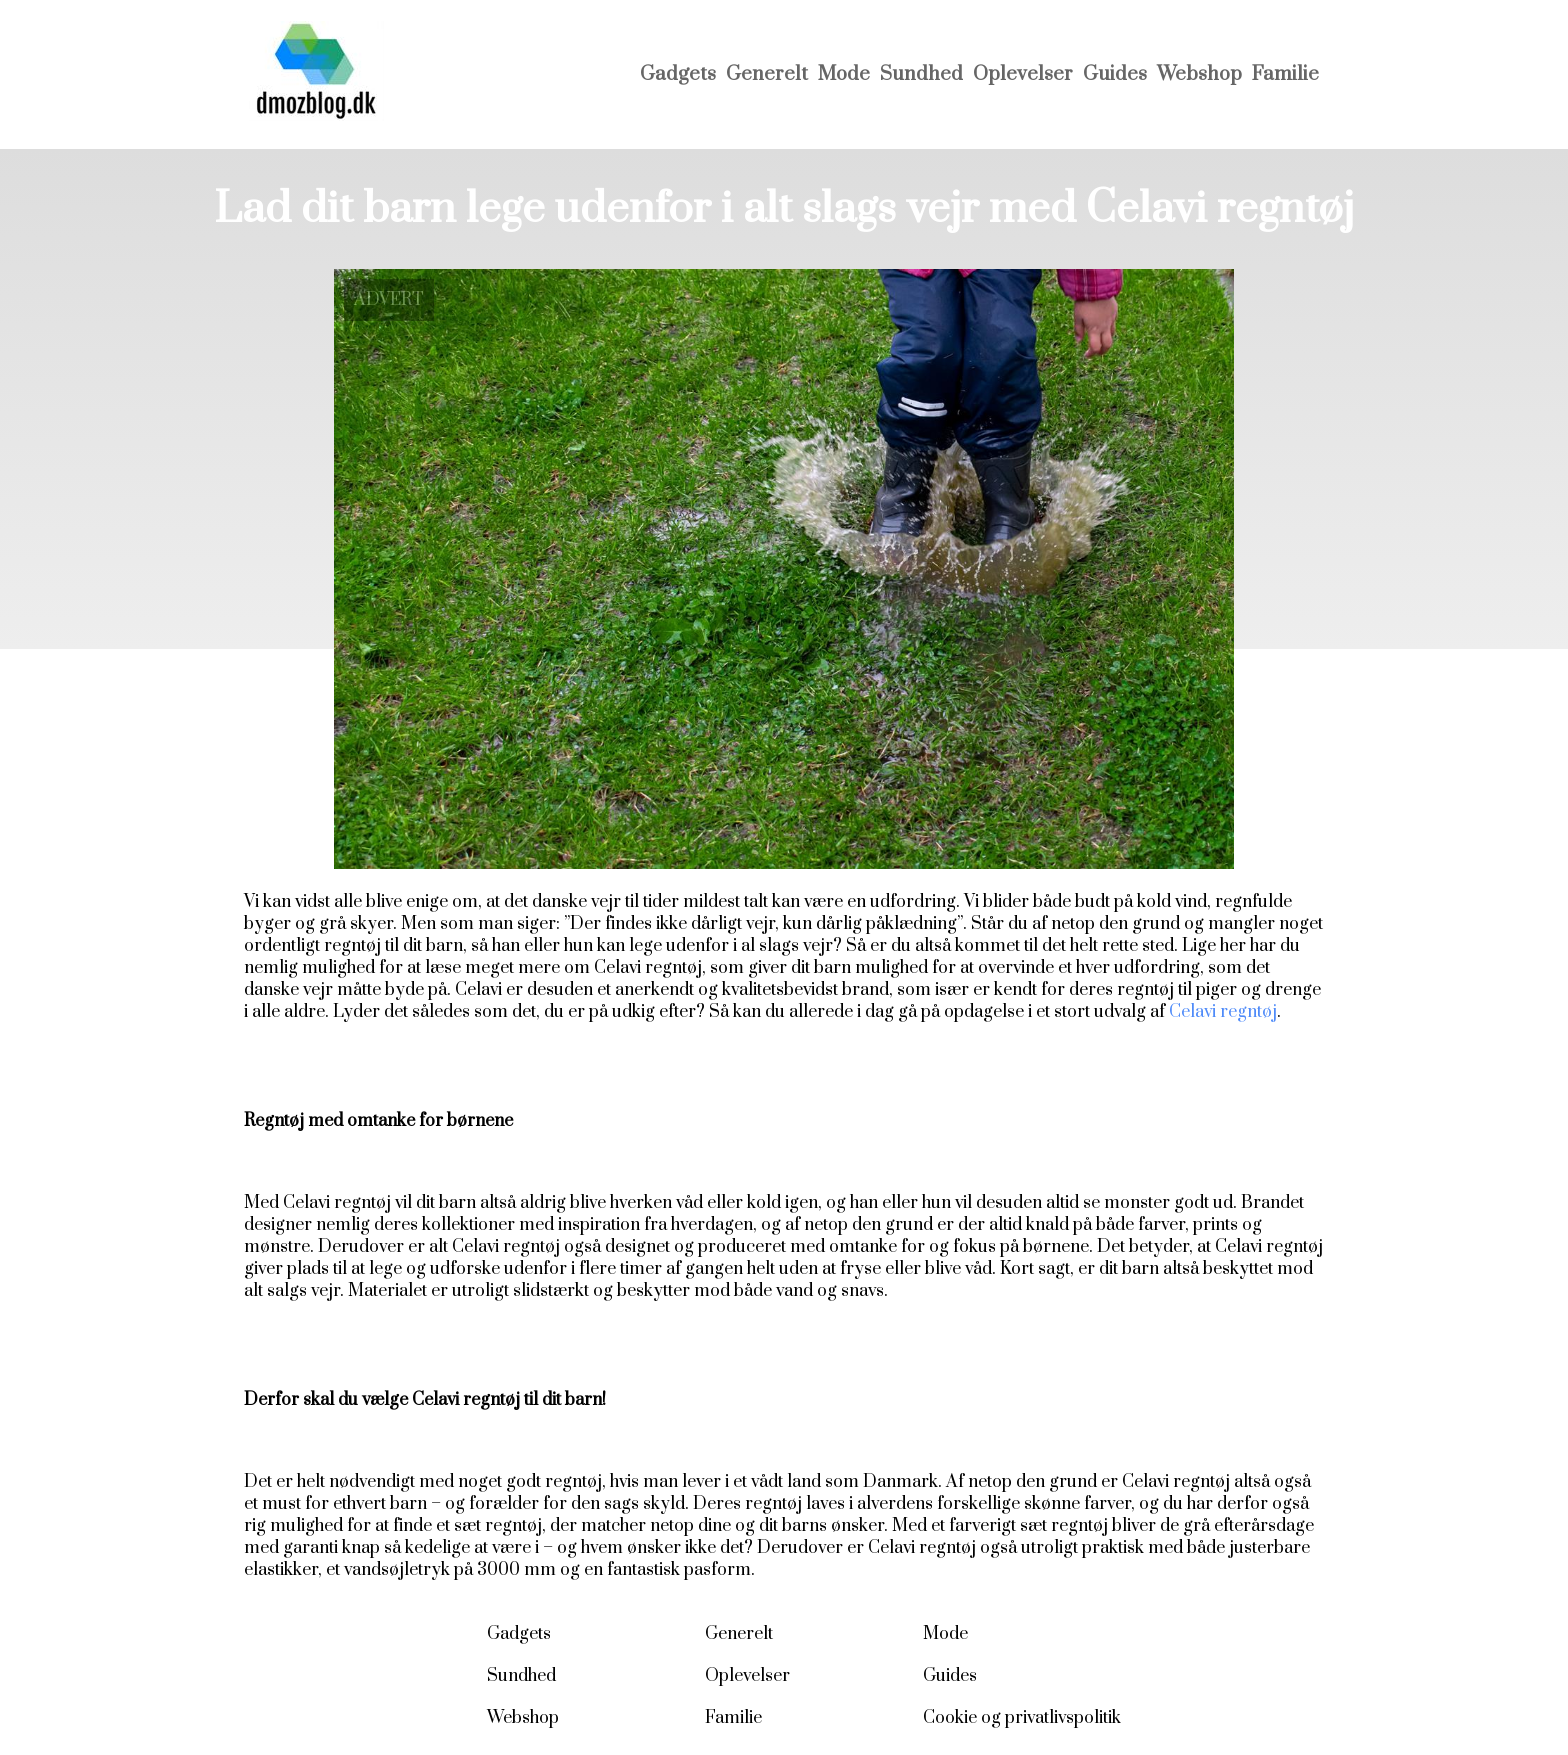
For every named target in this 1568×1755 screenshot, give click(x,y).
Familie (1285, 74)
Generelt (767, 74)
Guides (1115, 74)
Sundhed (921, 74)
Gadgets (678, 74)
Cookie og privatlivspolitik (1022, 1718)
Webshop (1199, 74)
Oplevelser (1023, 74)
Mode (844, 74)
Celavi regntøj (1223, 1012)
